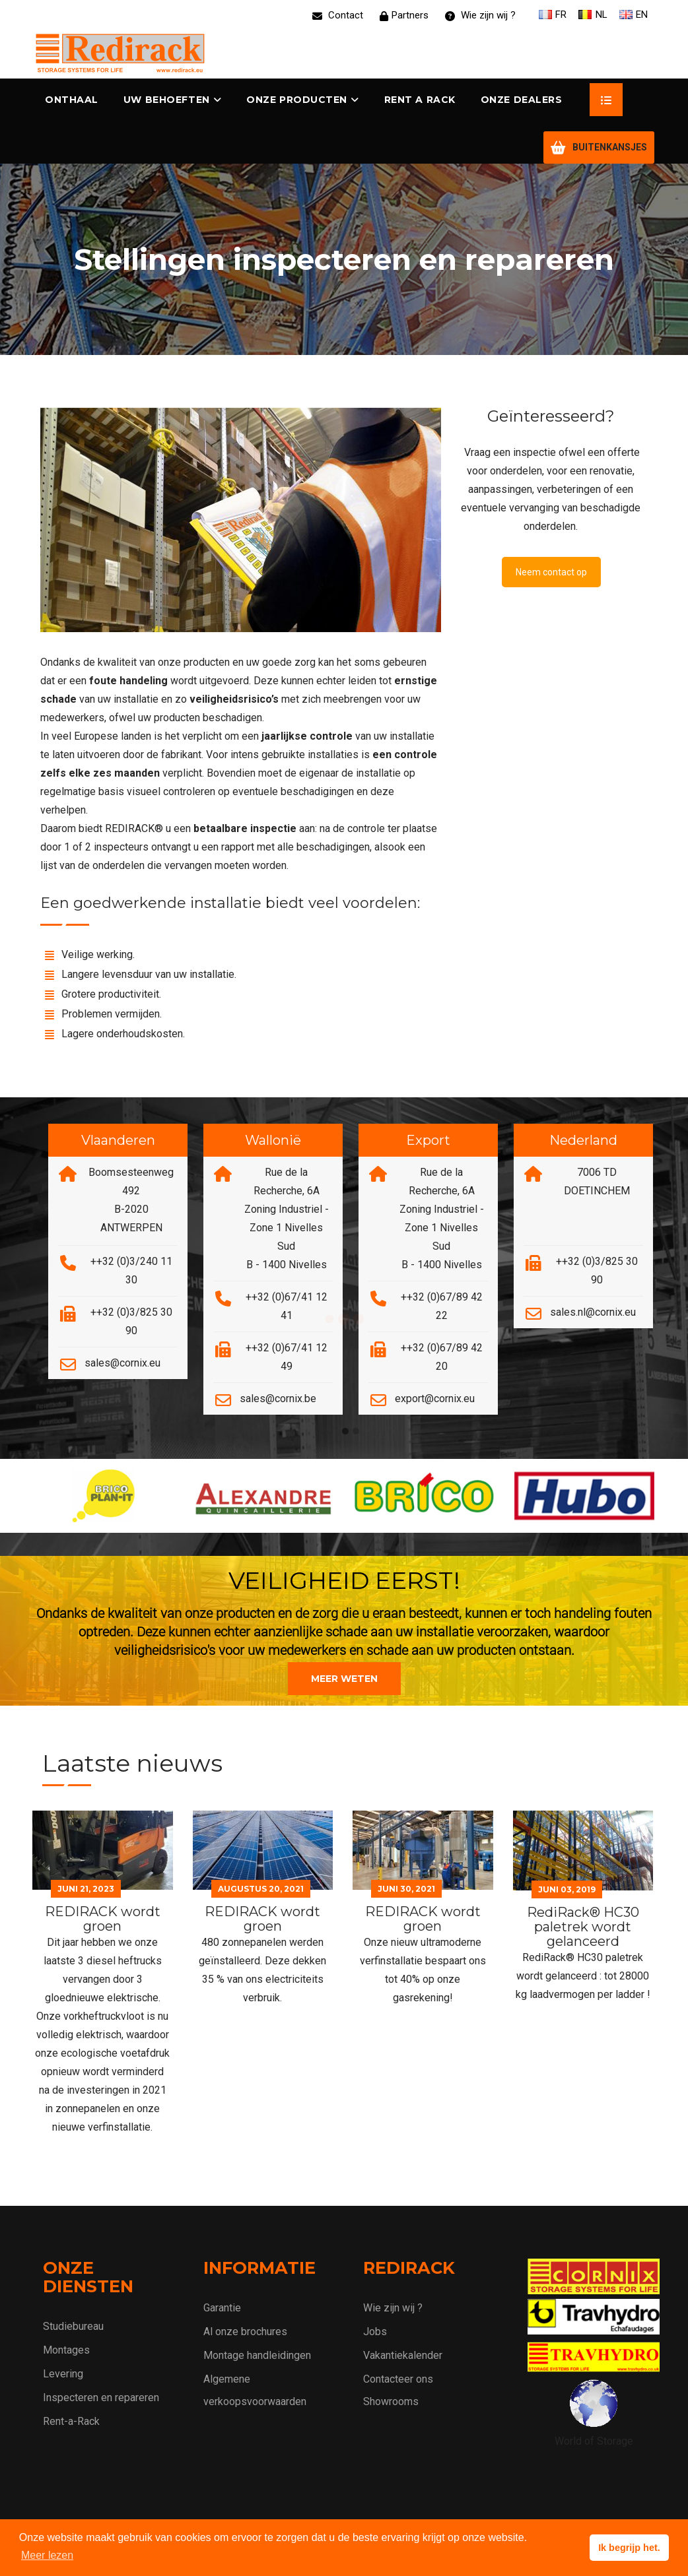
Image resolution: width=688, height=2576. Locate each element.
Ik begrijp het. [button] (629, 2547)
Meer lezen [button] (47, 2555)
